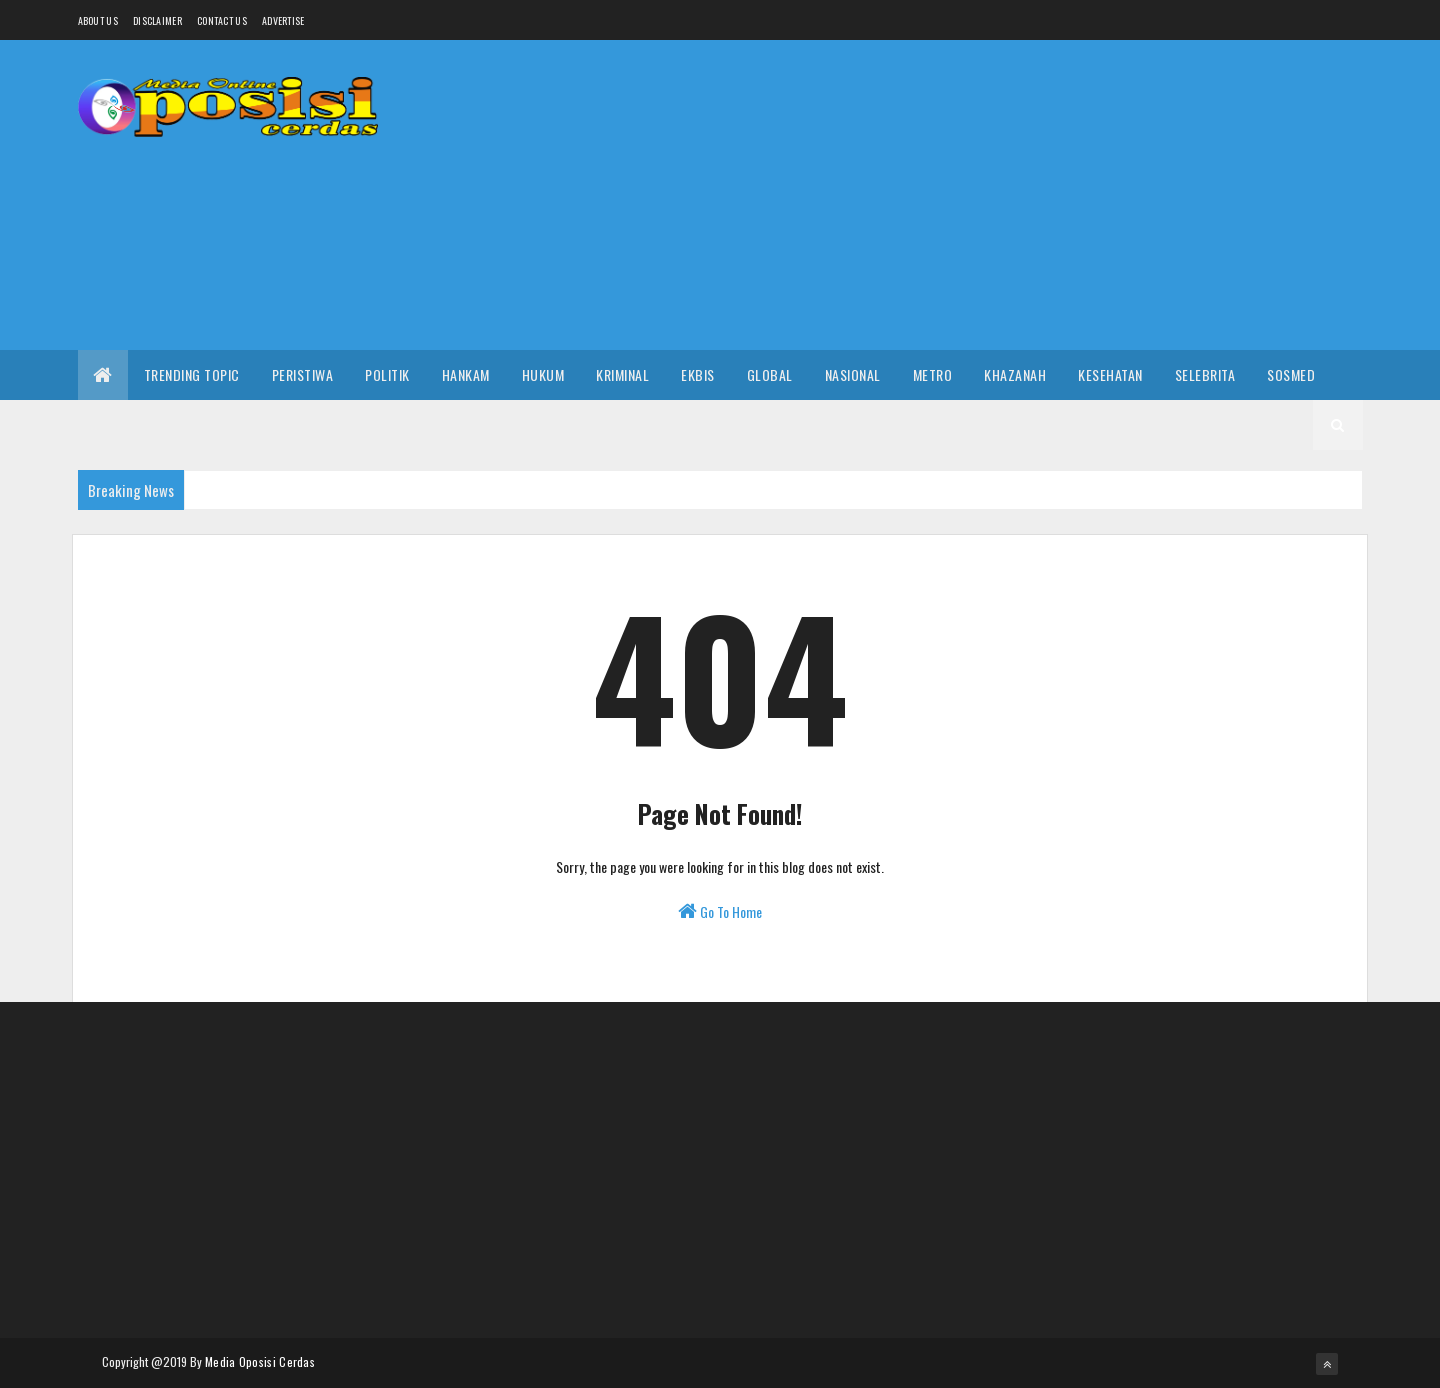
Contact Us (222, 20)
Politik (387, 374)
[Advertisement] (999, 195)
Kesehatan (1110, 374)
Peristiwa (303, 374)
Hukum (543, 374)
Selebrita (1205, 374)
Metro (933, 374)
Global (770, 374)
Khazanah (1015, 374)
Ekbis (698, 374)
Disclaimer (157, 20)
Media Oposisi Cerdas (260, 1361)
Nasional (853, 374)
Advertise (283, 20)
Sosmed (1291, 374)
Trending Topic (192, 374)
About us (98, 20)
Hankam (466, 374)
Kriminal (622, 374)
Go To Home (720, 911)
